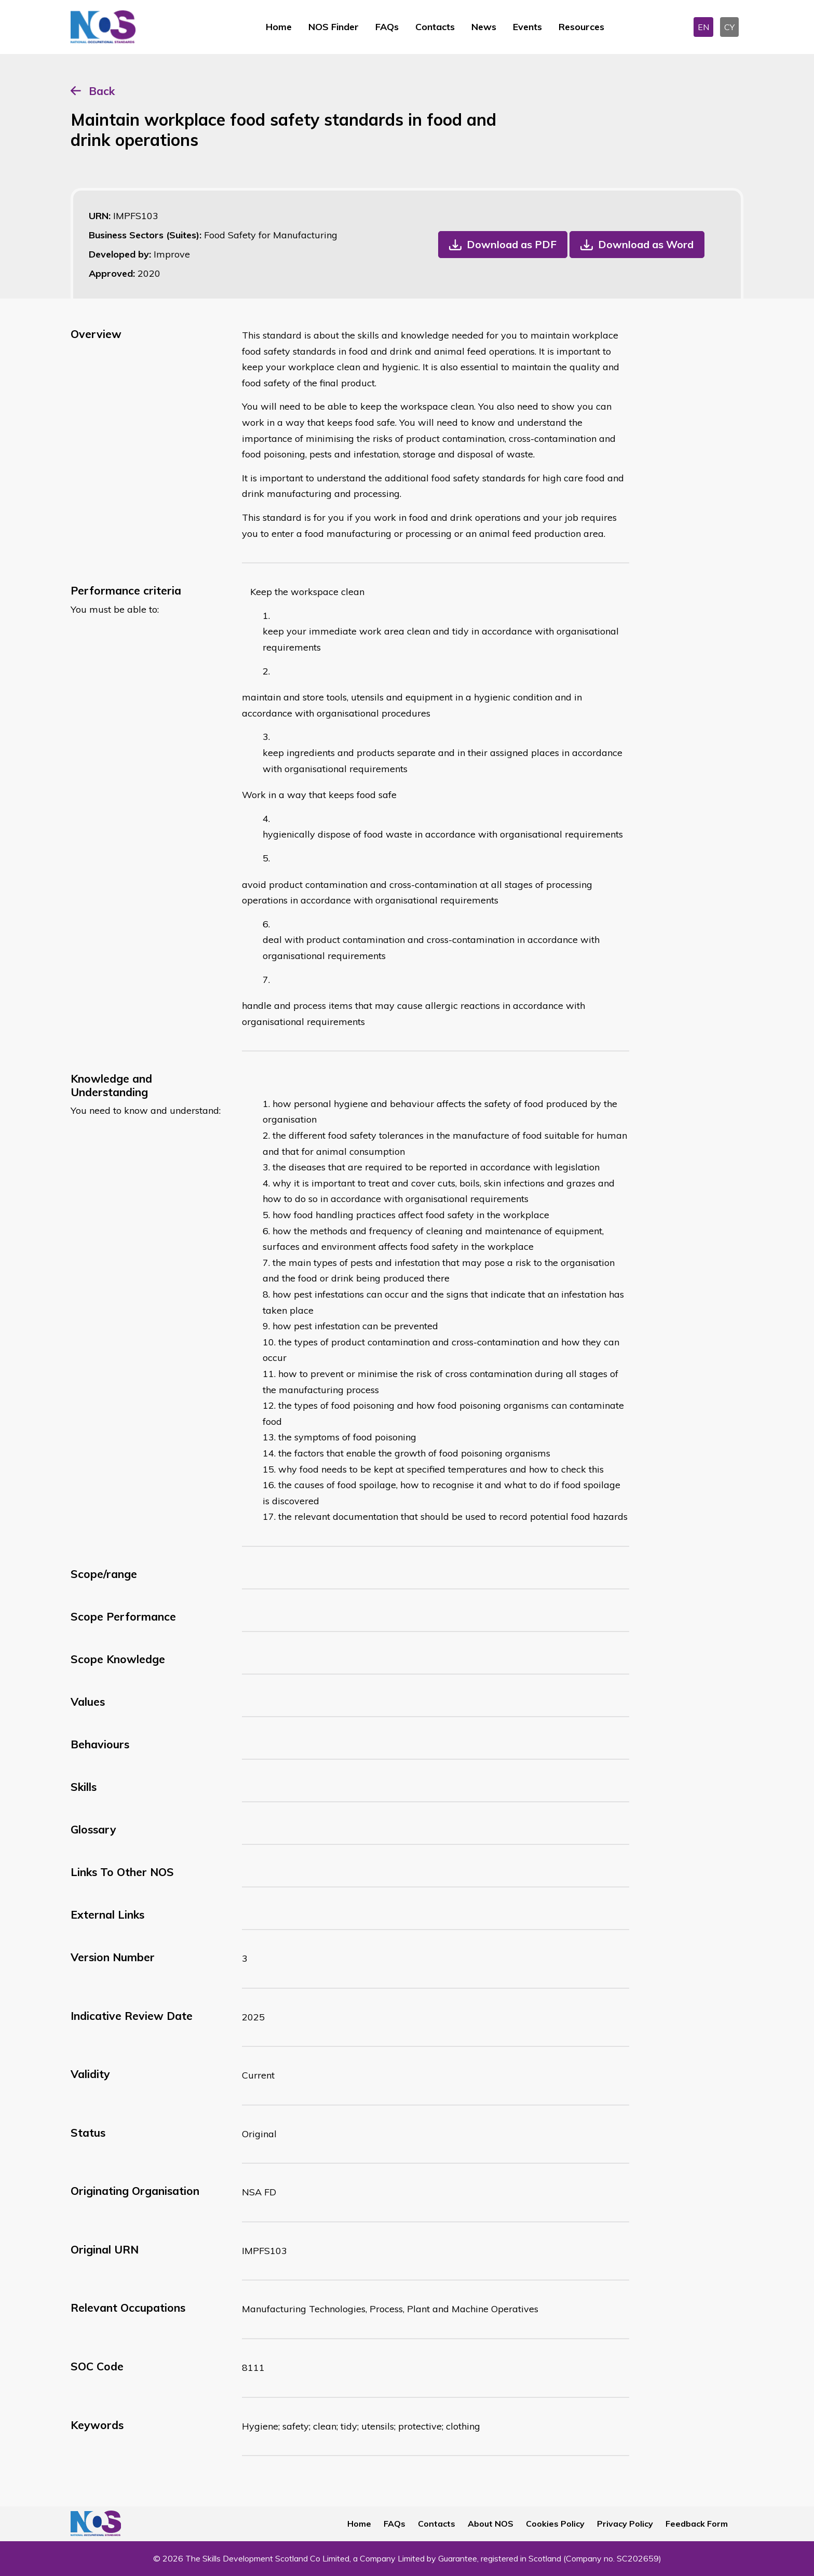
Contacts (435, 27)
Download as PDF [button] (512, 244)
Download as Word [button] (646, 244)
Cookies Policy (555, 2523)
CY (729, 27)
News (483, 27)
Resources (581, 27)
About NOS (490, 2523)
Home (279, 27)
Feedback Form (697, 2523)
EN (703, 27)
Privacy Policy (625, 2523)
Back (102, 91)
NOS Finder (333, 27)
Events (527, 27)
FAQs (387, 27)
